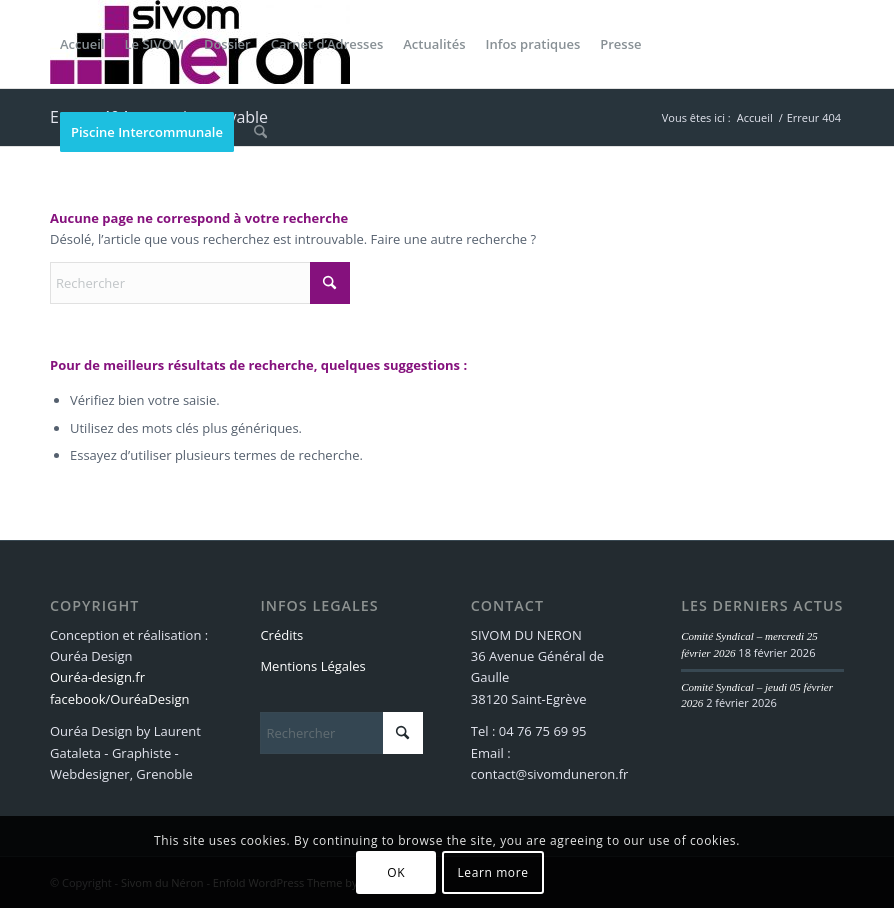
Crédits (281, 635)
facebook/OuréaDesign (119, 699)
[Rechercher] (260, 132)
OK (396, 872)
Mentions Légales (312, 666)
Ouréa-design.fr (97, 677)
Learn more (492, 872)
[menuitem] (82, 44)
